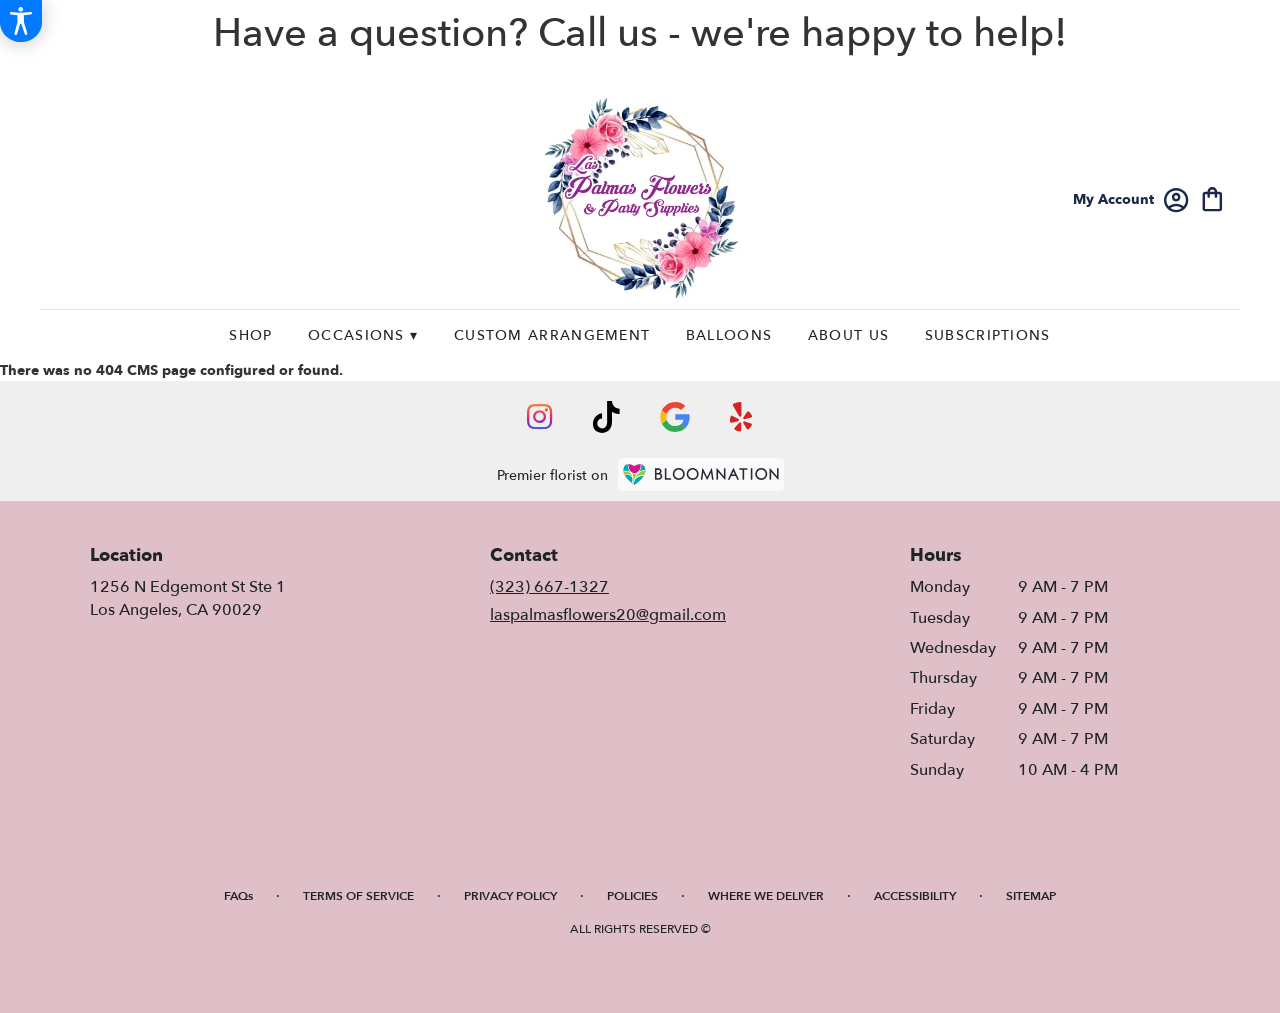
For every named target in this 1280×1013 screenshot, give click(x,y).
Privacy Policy (510, 896)
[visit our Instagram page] (540, 417)
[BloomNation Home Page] (701, 474)
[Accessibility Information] (21, 21)
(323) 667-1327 (549, 587)
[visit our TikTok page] (606, 417)
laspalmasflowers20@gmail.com (608, 615)
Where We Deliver (766, 896)
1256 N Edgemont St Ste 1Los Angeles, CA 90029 (188, 598)
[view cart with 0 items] (1212, 197)
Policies (632, 896)
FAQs (238, 896)
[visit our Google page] (675, 417)
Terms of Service (358, 896)
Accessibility (915, 896)
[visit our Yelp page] (741, 417)
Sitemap (1031, 896)
